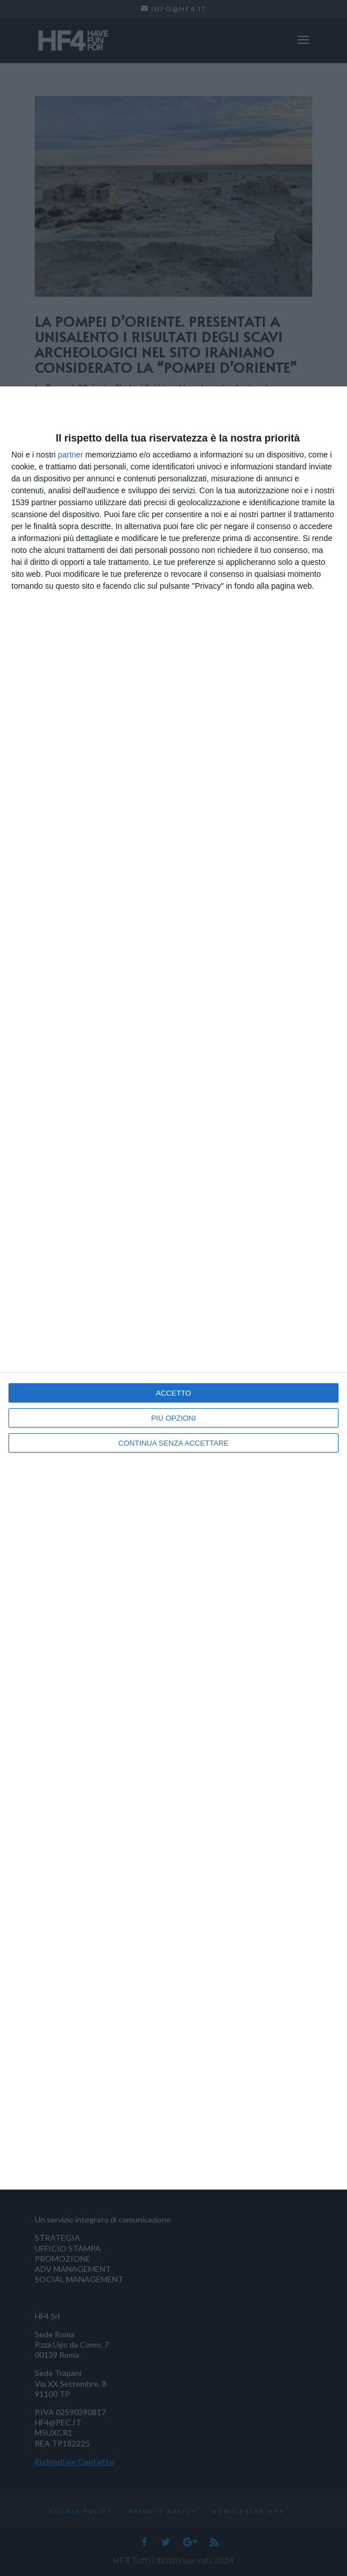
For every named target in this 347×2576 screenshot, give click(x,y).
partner (70, 455)
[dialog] (173, 1288)
